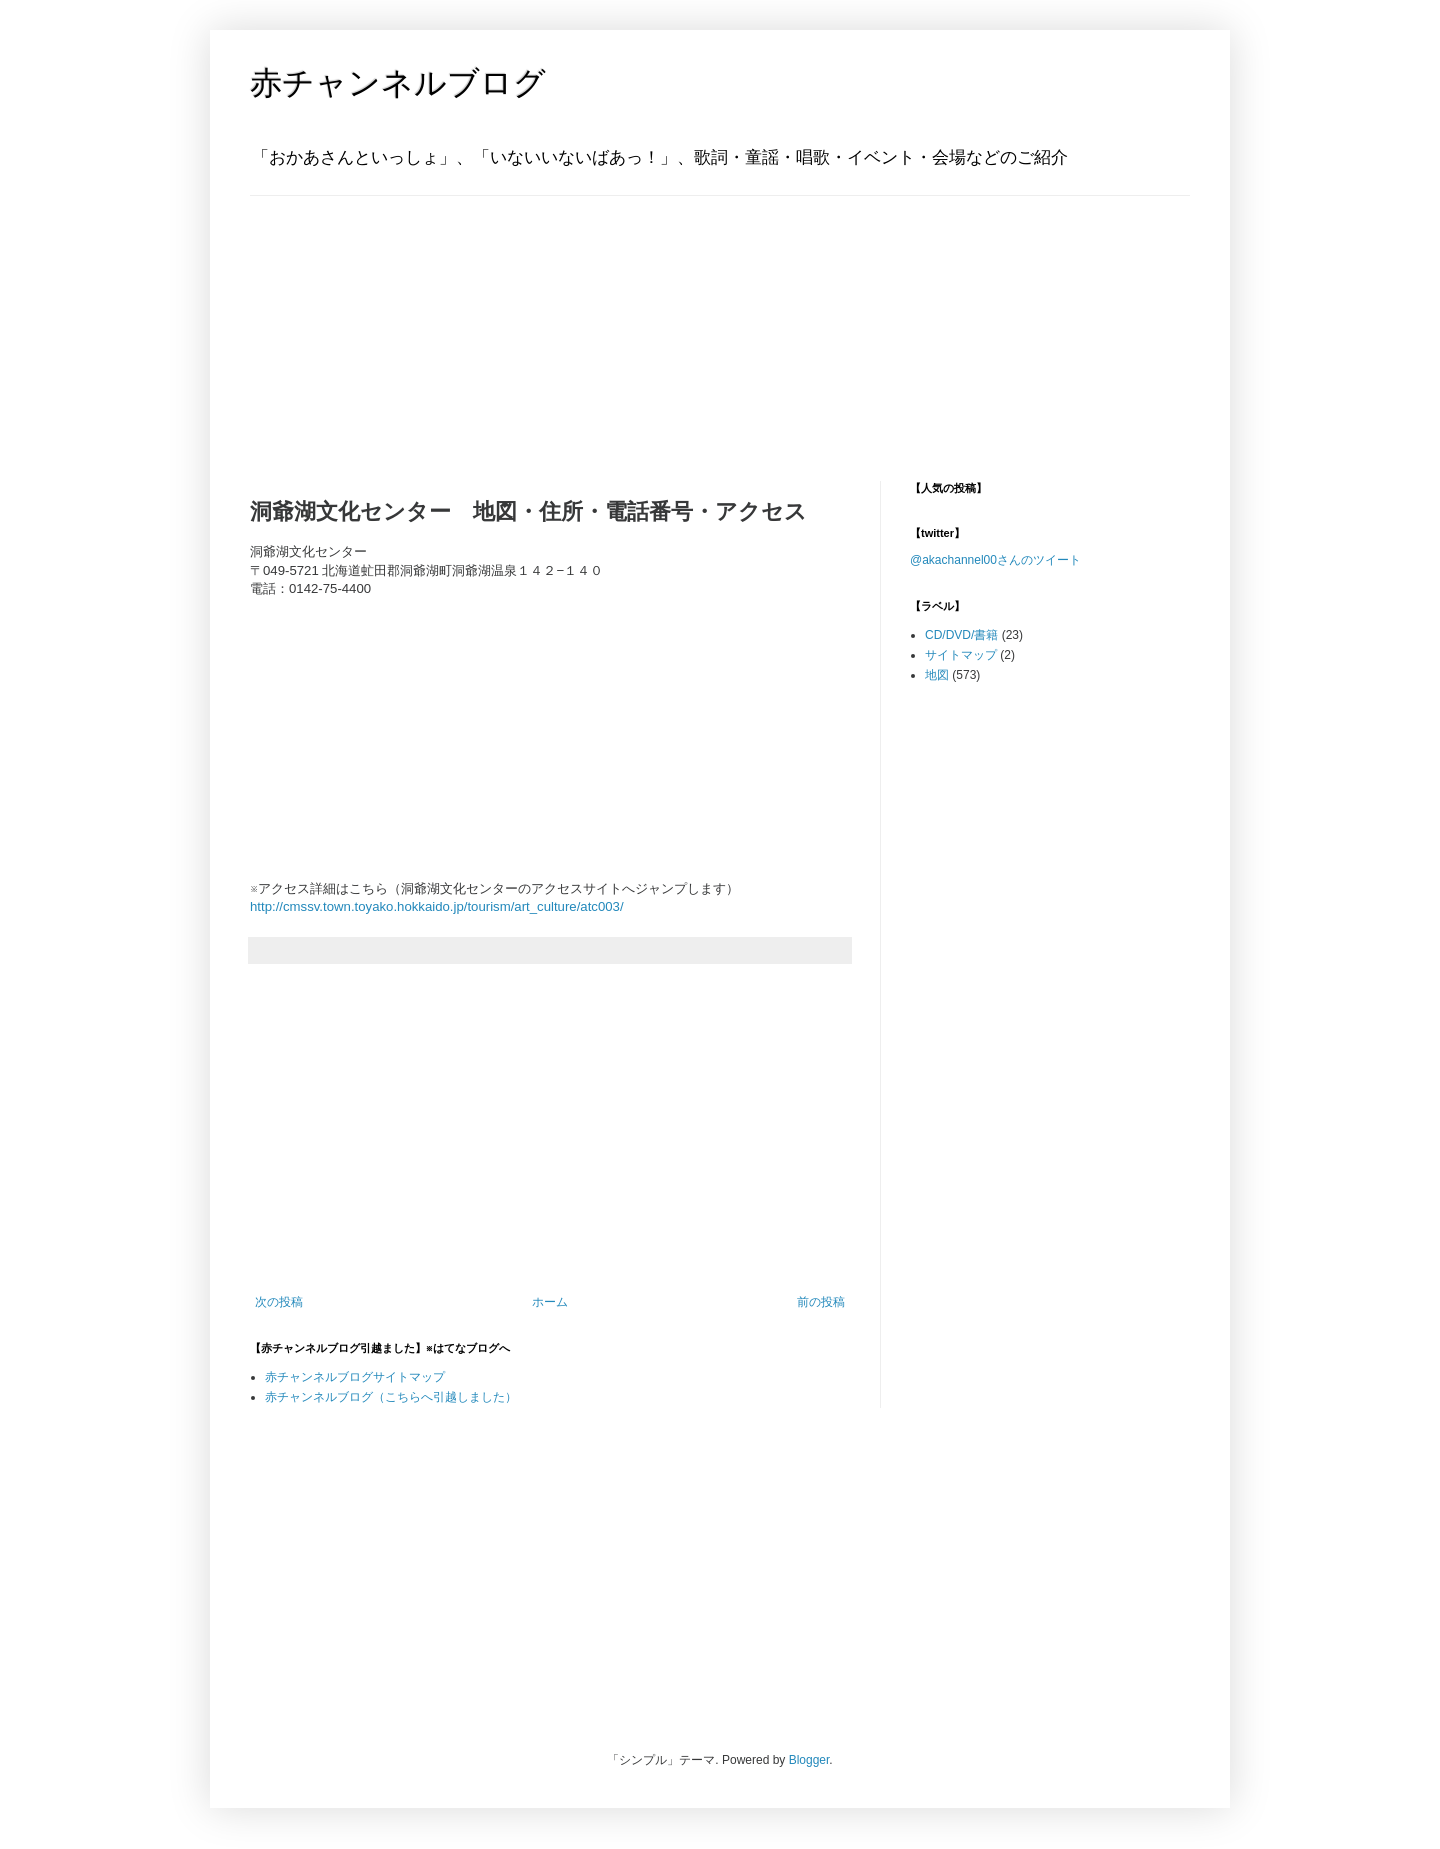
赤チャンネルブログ (398, 83)
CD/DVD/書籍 (961, 635)
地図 (937, 675)
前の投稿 (821, 1302)
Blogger (809, 1760)
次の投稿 (279, 1302)
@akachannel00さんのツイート (995, 560)
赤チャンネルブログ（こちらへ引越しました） (391, 1397)
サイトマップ (961, 655)
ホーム (550, 1302)
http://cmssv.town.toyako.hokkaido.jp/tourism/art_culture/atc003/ (437, 906)
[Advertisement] (375, 321)
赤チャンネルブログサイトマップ (355, 1377)
